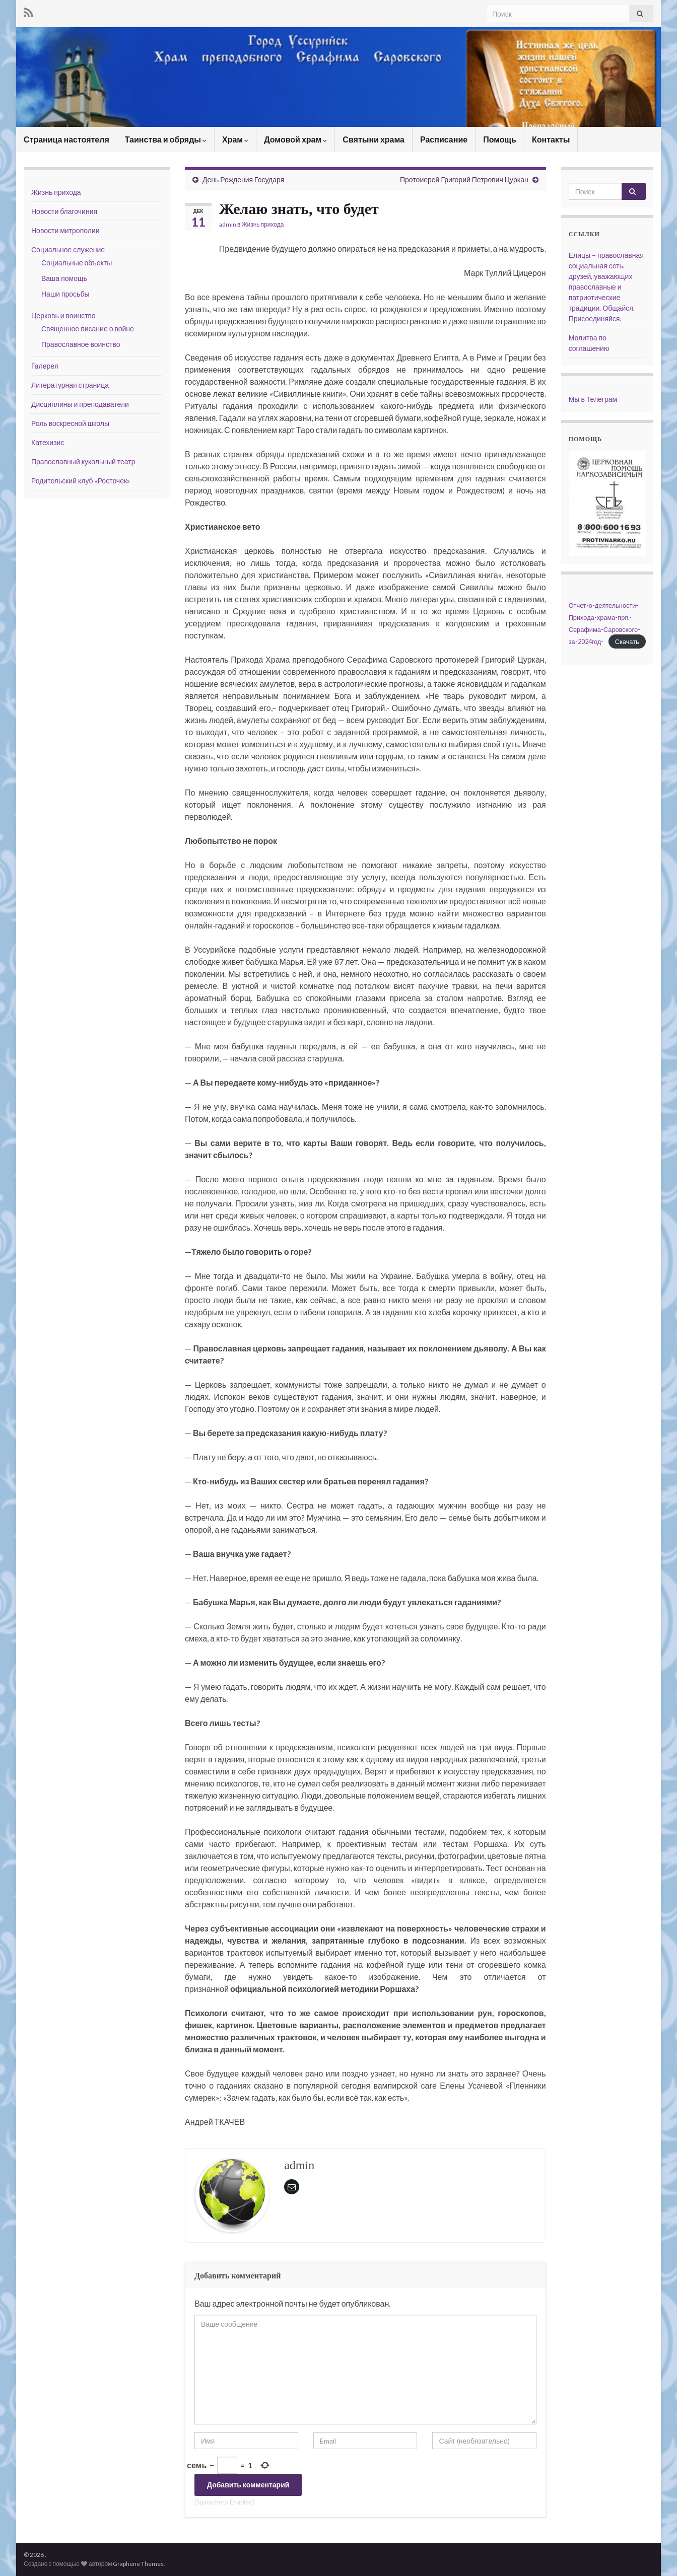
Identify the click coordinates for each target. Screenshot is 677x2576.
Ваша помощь (64, 278)
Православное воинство (80, 344)
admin (227, 224)
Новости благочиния (64, 211)
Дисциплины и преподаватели (80, 404)
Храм (235, 139)
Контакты (551, 139)
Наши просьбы (65, 294)
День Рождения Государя (243, 179)
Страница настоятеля (66, 139)
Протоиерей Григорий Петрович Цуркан (464, 179)
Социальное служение (68, 249)
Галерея (44, 366)
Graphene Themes (138, 2563)
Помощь (499, 139)
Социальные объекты (76, 262)
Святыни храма (373, 139)
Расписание (443, 139)
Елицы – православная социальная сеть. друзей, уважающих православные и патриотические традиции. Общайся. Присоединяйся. (606, 287)
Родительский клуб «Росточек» (80, 480)
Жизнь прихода (262, 224)
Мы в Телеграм (593, 399)
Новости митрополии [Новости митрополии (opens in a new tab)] (65, 230)
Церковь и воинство (63, 315)
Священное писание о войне (87, 328)
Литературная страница (70, 385)
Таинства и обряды (166, 139)
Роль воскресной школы (70, 423)
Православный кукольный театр (83, 461)
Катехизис (47, 442)
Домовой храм (295, 139)
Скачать (627, 641)
